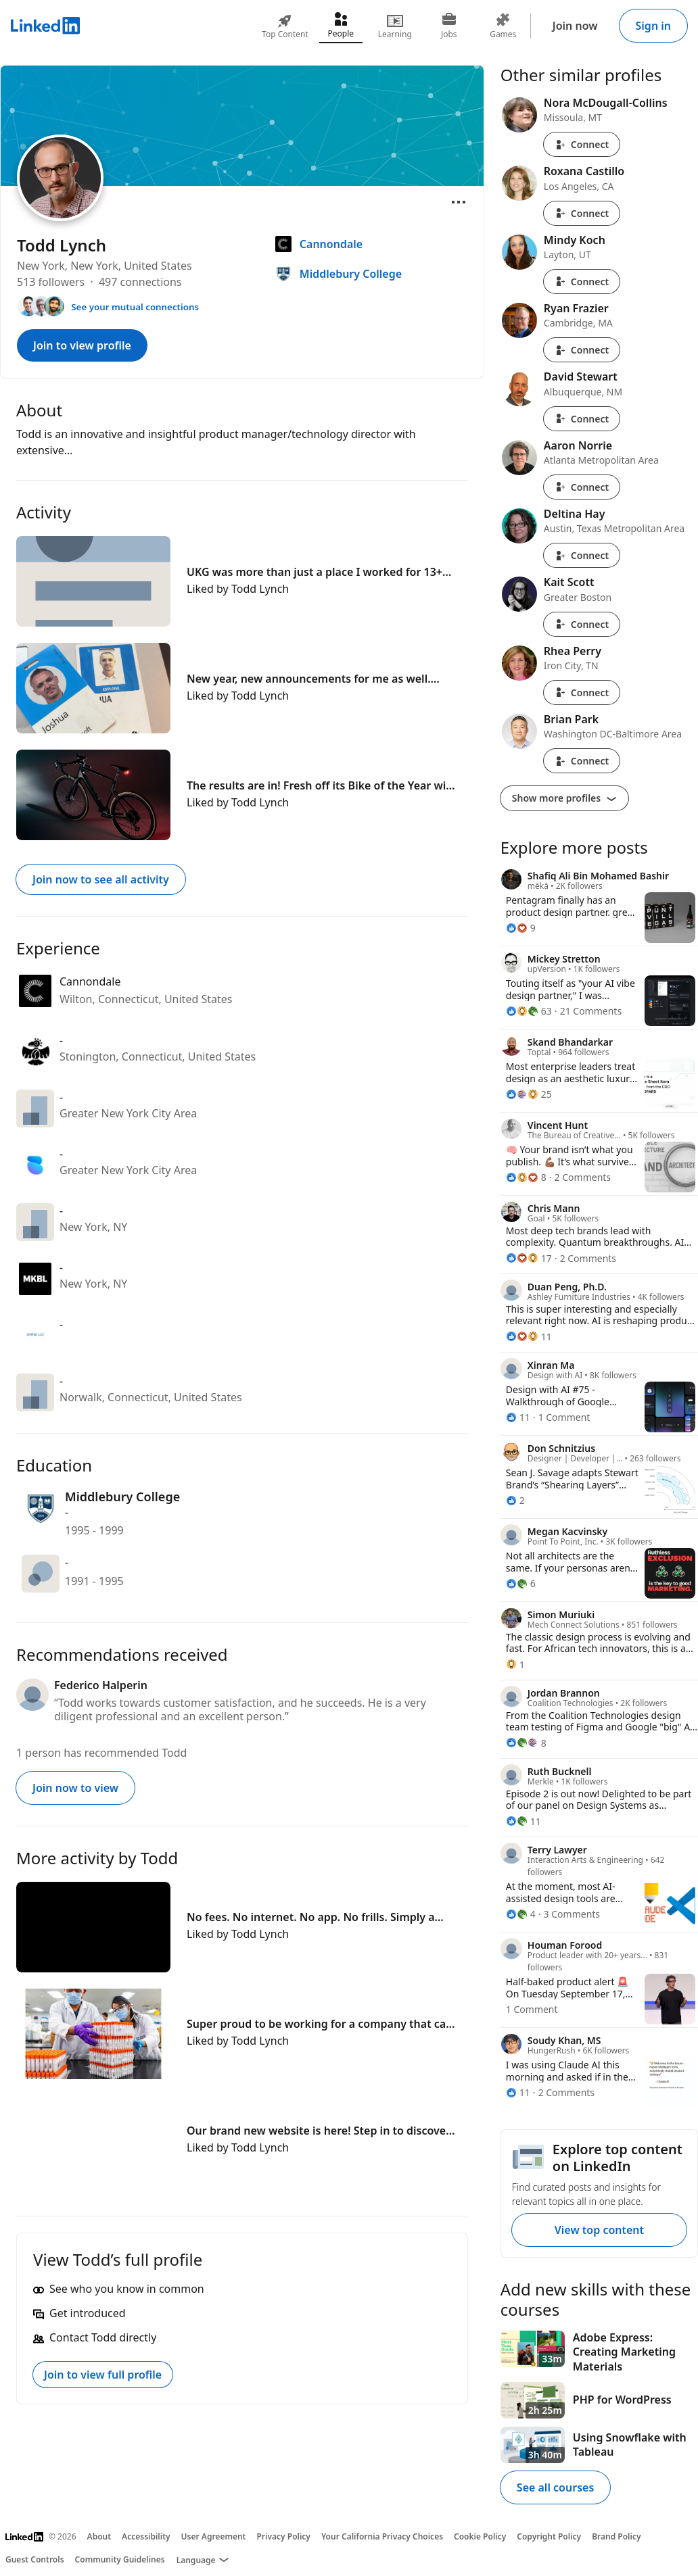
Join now (575, 25)
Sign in (653, 25)
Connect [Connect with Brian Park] (582, 760)
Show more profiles (564, 798)
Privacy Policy (283, 2536)
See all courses (555, 2487)
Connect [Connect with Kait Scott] (582, 624)
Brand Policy (616, 2536)
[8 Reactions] (526, 1177)
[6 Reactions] (521, 1583)
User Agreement (213, 2536)
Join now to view (75, 1787)
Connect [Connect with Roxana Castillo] (582, 213)
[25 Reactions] (529, 1094)
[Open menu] (458, 202)
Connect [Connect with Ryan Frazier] (582, 349)
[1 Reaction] (515, 1664)
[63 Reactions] (529, 1011)
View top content (599, 2229)
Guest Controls (34, 2559)
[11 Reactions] (529, 1337)
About (99, 2536)
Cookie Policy (480, 2536)
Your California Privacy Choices (382, 2536)
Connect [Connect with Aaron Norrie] (582, 487)
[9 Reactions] (521, 928)
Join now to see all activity (100, 879)
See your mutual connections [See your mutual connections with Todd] (135, 307)
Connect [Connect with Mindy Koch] (582, 281)
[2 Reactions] (515, 1500)
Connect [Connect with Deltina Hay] (582, 555)
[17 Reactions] (529, 1258)
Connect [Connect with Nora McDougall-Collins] (582, 144)
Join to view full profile (103, 2374)
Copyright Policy (549, 2536)
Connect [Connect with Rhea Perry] (582, 692)
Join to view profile (82, 345)
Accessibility (146, 2536)
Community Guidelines (120, 2559)
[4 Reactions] (521, 1914)
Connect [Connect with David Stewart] (582, 418)
